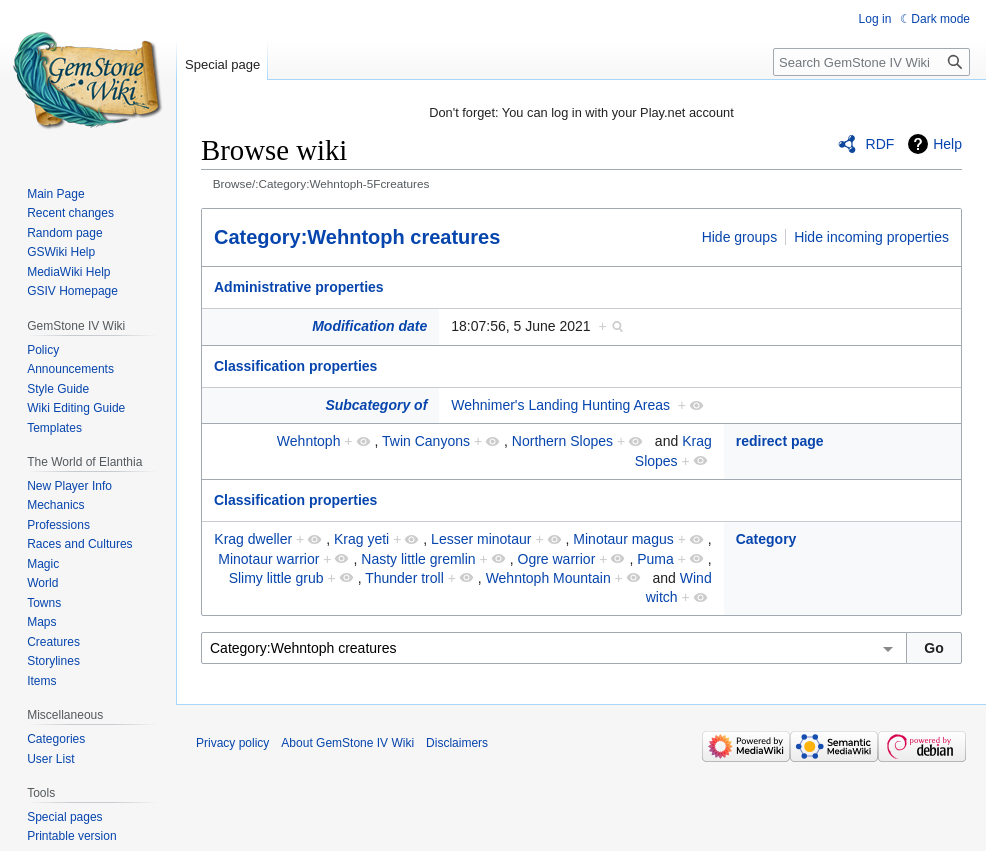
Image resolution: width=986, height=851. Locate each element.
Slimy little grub (276, 578)
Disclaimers (457, 743)
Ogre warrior (557, 559)
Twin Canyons (426, 441)
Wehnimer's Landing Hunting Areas (560, 405)
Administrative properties (299, 287)
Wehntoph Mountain (548, 578)
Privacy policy (232, 743)
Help (947, 144)
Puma (655, 559)
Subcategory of (376, 405)
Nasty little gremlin (418, 559)
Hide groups (740, 237)
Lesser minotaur (481, 539)
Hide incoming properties (871, 237)
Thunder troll (404, 578)
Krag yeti (361, 539)
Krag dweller (253, 539)
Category (766, 539)
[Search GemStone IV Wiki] (871, 62)
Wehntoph (309, 441)
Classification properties (295, 366)
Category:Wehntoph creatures (357, 237)
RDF (880, 144)
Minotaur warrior (268, 559)
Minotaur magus (623, 539)
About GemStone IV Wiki (347, 743)
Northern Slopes (562, 441)
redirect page (780, 441)
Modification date (369, 326)
